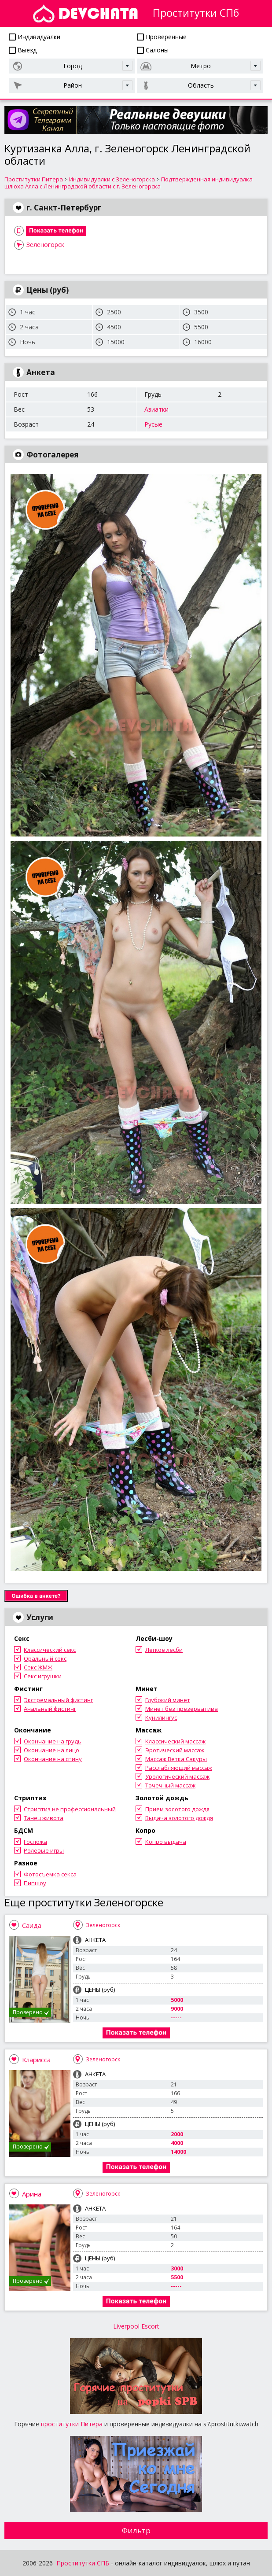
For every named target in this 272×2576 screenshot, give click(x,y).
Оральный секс (45, 1658)
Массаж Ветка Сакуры (176, 1759)
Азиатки (156, 409)
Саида (31, 1925)
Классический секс (50, 1650)
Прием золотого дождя (177, 1809)
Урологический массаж (177, 1776)
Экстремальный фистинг (58, 1700)
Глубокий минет (167, 1700)
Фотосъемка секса (50, 1874)
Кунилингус (161, 1717)
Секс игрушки (43, 1676)
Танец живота (43, 1818)
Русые (153, 424)
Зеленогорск (45, 244)
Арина (31, 2193)
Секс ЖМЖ (38, 1667)
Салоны (153, 50)
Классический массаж (175, 1741)
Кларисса (36, 2059)
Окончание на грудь (52, 1741)
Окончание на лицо (51, 1750)
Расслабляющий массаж (178, 1768)
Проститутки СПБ (82, 2563)
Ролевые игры (44, 1850)
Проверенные (162, 37)
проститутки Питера (72, 2424)
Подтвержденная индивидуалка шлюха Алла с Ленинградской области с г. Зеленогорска (128, 182)
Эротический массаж (174, 1750)
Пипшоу (35, 1883)
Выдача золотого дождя (179, 1818)
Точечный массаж (170, 1785)
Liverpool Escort (136, 2326)
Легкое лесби (164, 1650)
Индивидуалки (34, 37)
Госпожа (35, 1842)
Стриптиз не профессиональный (70, 1809)
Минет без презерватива (181, 1709)
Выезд (23, 50)
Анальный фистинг (50, 1709)
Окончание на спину (53, 1759)
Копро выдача (165, 1842)
